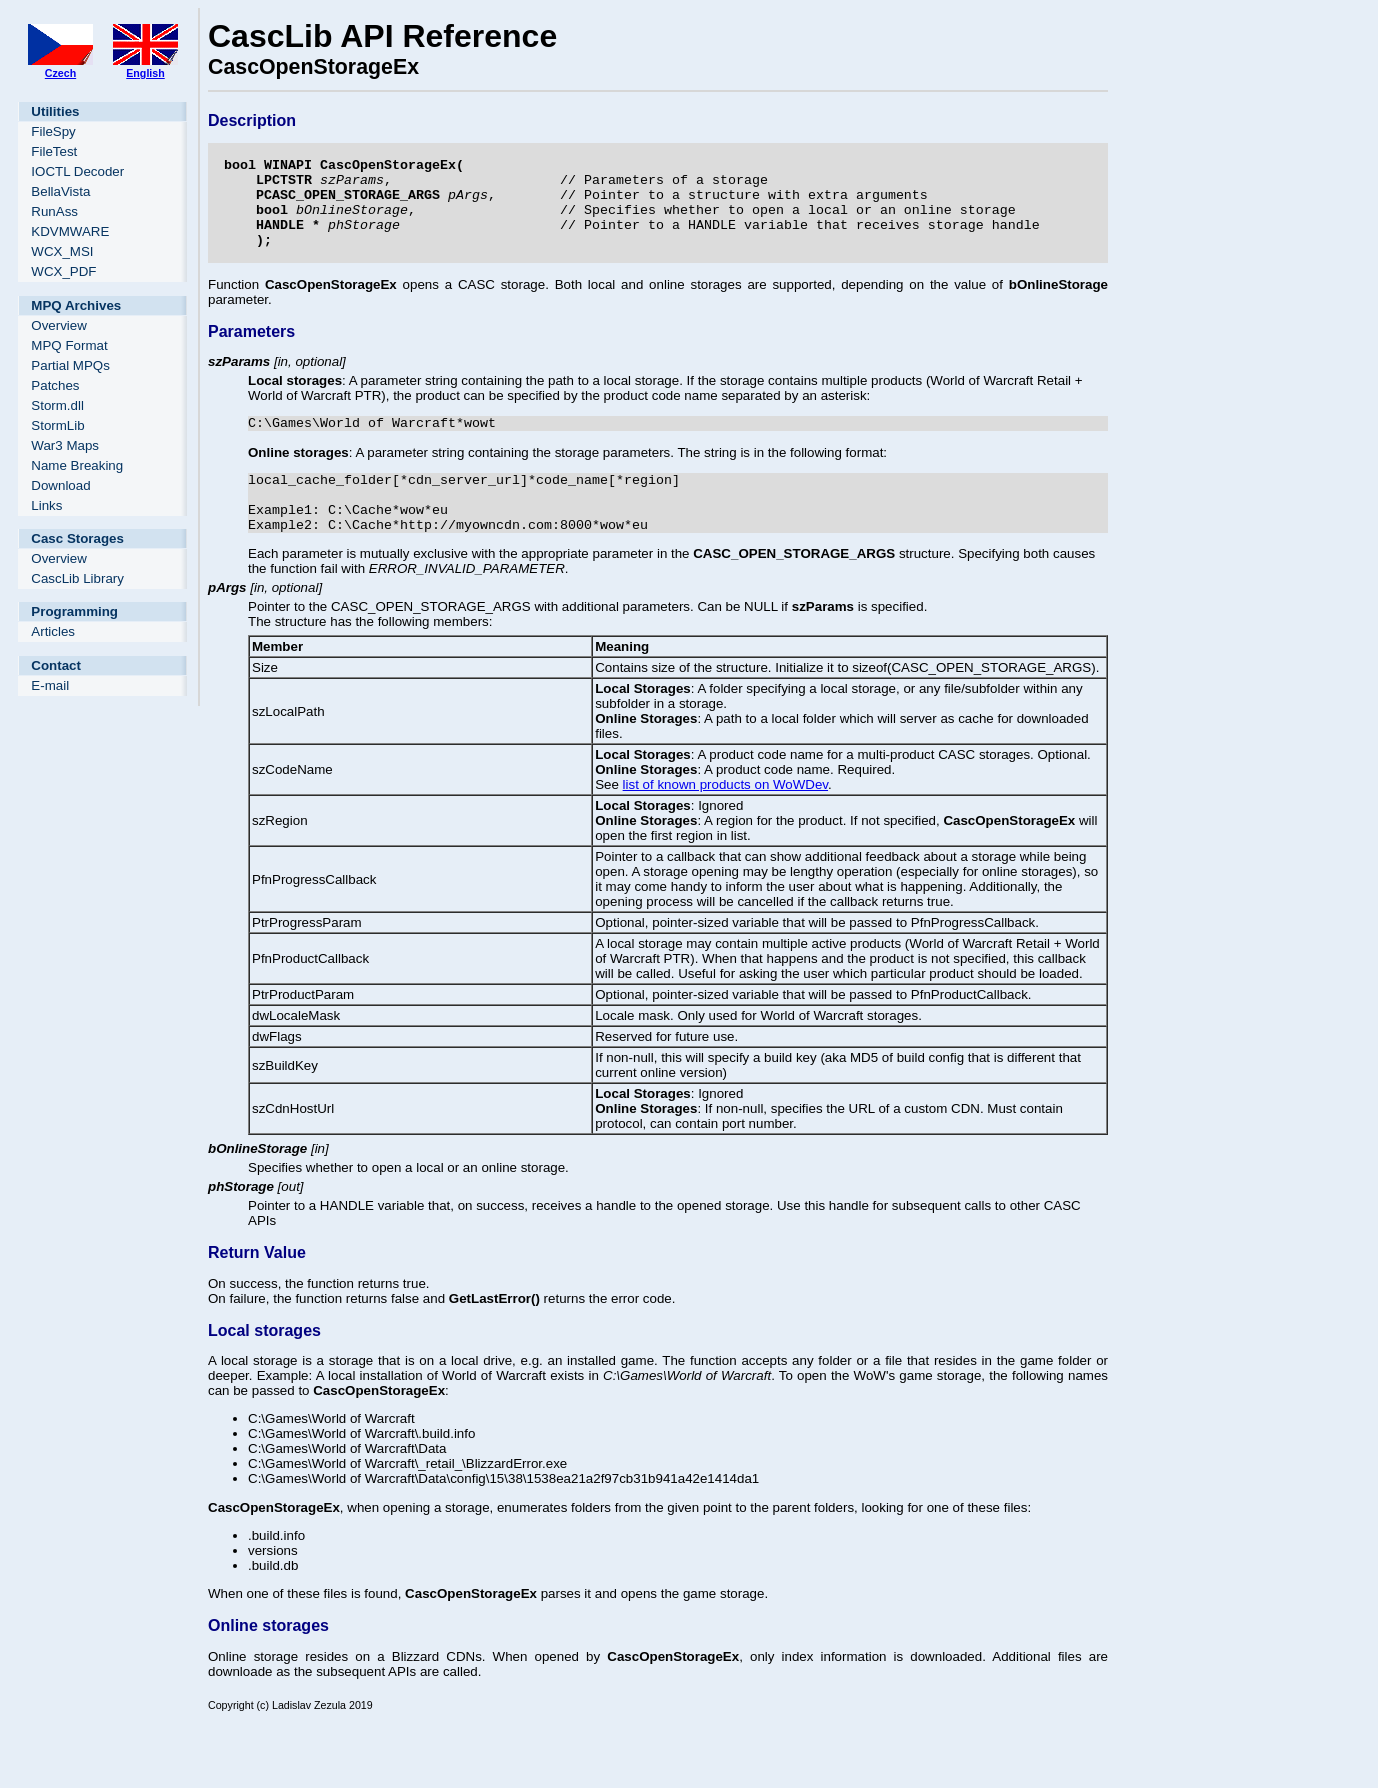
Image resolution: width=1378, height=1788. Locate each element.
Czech (60, 73)
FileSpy (53, 131)
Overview (59, 325)
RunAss (54, 211)
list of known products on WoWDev (725, 823)
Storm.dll (57, 405)
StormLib (57, 425)
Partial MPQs (70, 365)
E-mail (50, 685)
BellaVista (60, 191)
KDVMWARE (70, 231)
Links (46, 505)
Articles (53, 631)
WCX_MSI (62, 251)
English (145, 73)
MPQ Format (69, 345)
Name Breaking (77, 465)
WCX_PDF (63, 271)
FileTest (54, 151)
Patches (55, 385)
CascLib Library (77, 578)
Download (60, 485)
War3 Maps (65, 445)
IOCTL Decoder (77, 171)
